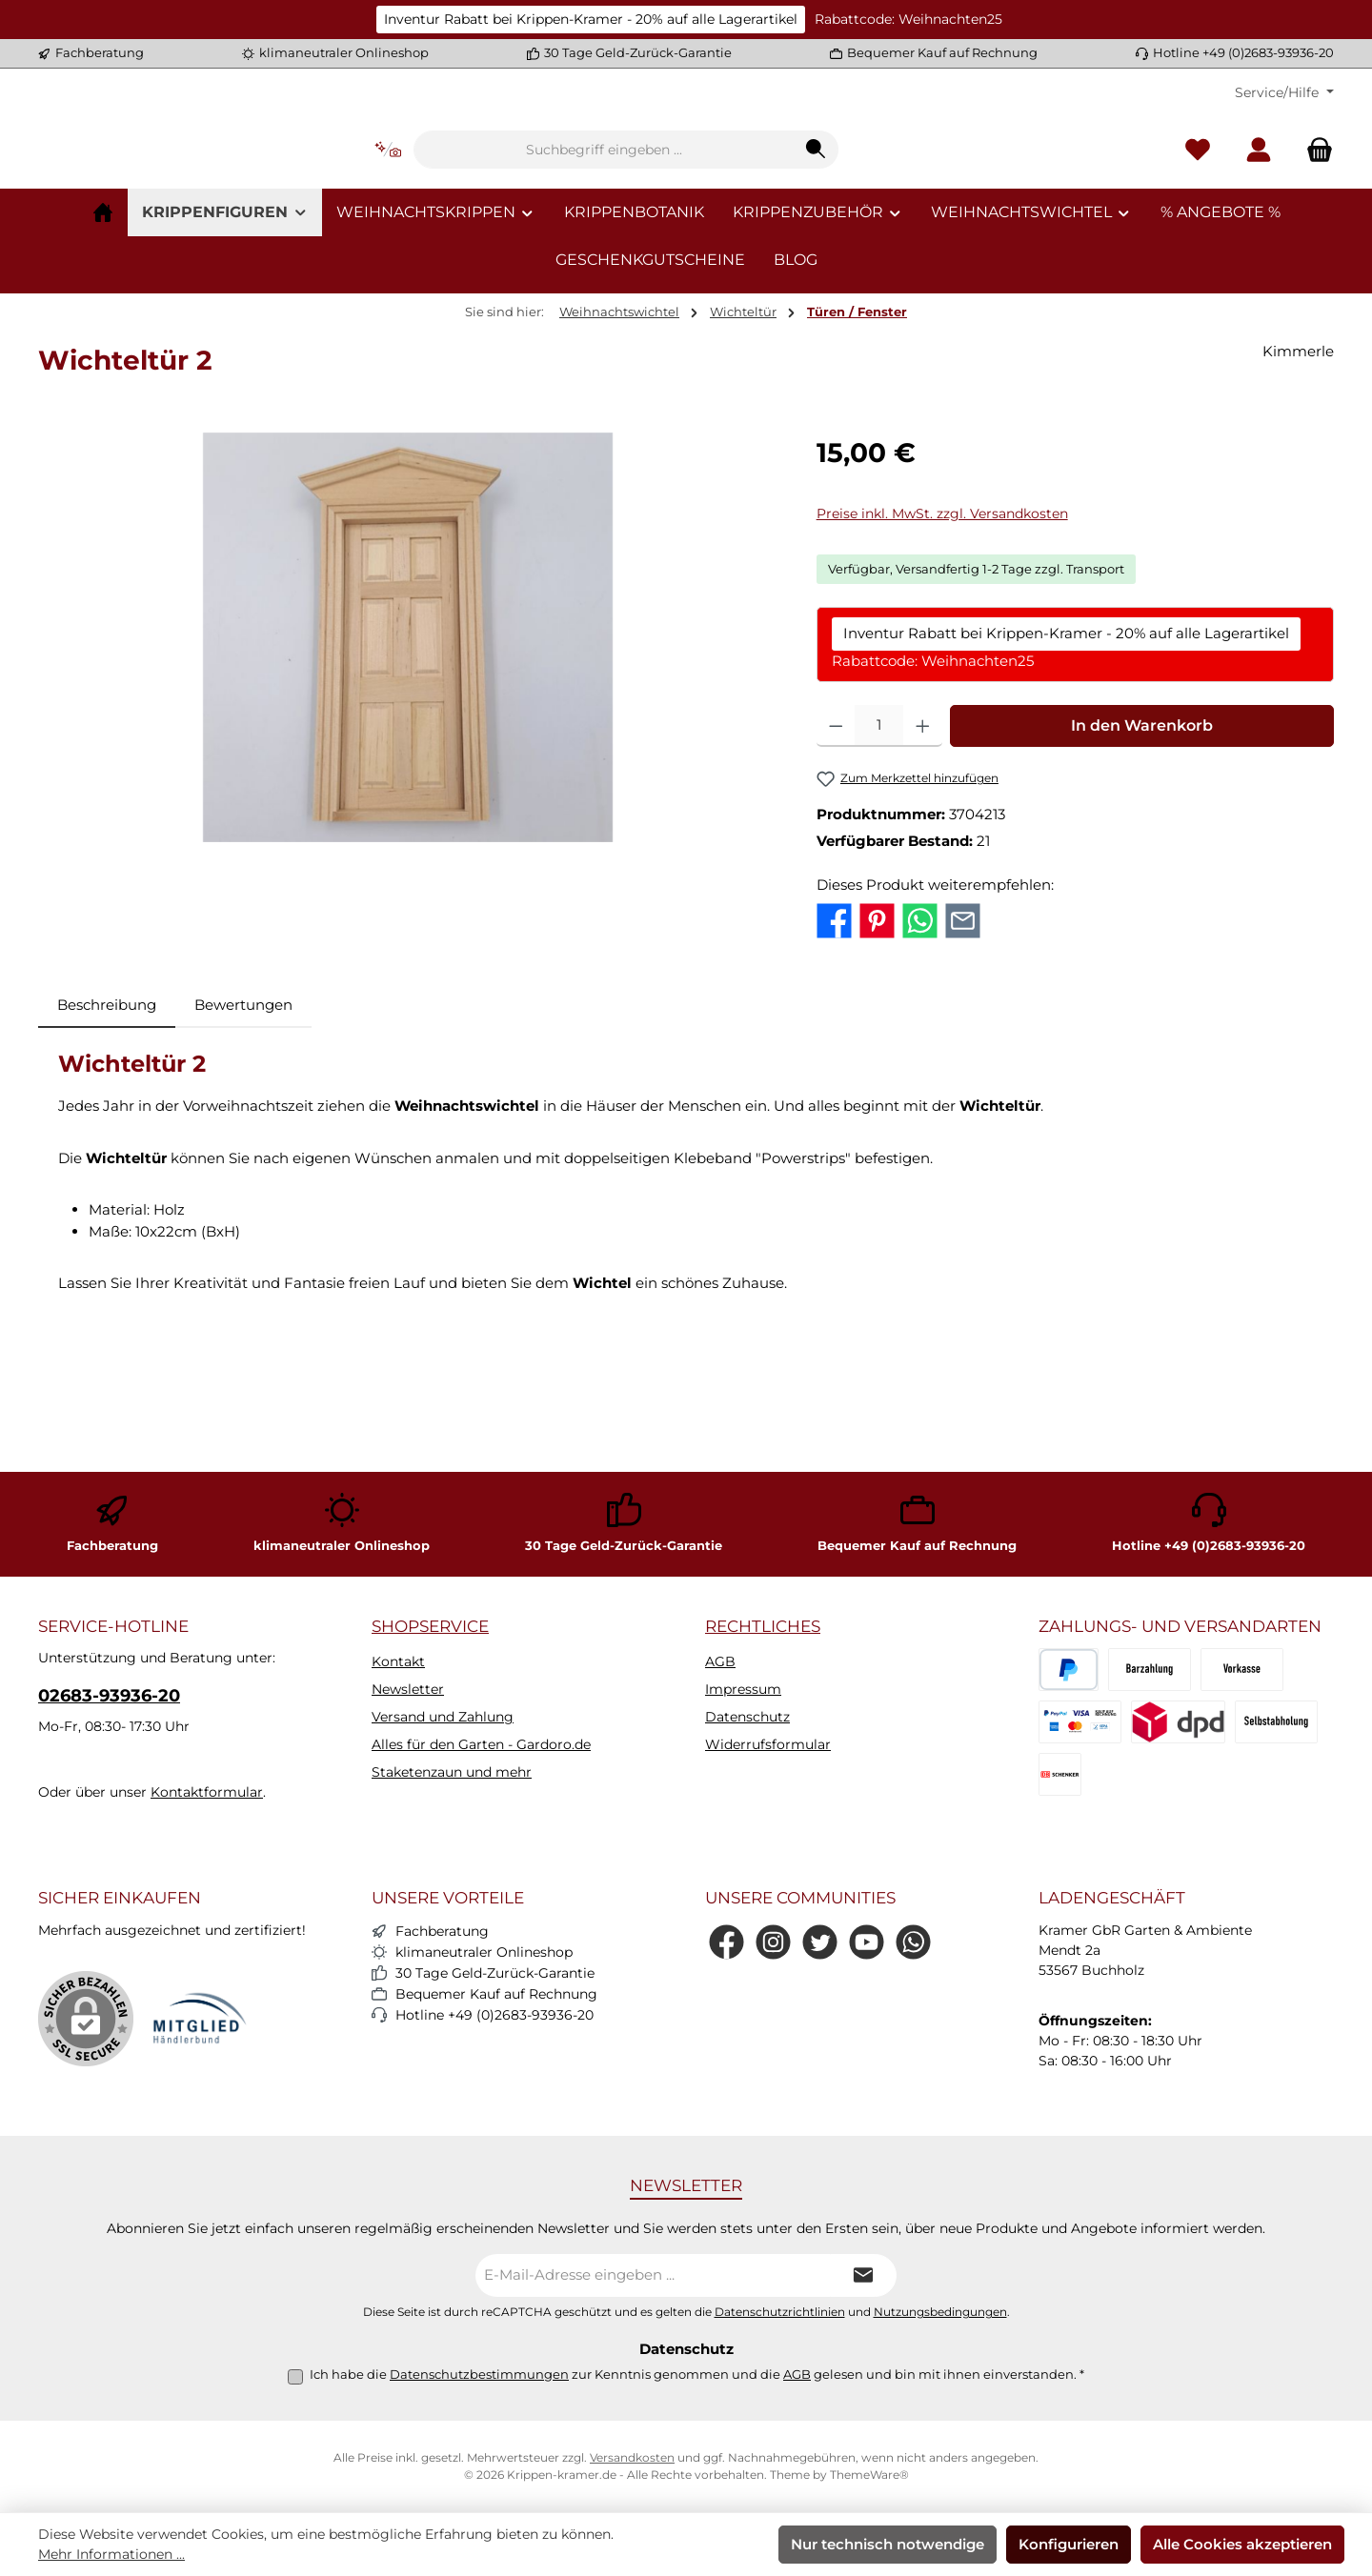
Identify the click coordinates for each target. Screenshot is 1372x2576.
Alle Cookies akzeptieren (1242, 2544)
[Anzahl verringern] (836, 841)
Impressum (743, 1689)
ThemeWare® (869, 2474)
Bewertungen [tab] (243, 1120)
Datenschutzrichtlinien (780, 2312)
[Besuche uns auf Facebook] (726, 1942)
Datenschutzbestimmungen (479, 2374)
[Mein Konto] (1258, 208)
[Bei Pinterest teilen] (877, 1034)
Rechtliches (762, 1626)
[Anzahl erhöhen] (922, 841)
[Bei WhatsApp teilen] (919, 1034)
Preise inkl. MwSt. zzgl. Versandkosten (942, 628)
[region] (408, 752)
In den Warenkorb (1142, 841)
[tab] (106, 1120)
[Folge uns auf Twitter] (819, 1942)
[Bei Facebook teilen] (834, 1034)
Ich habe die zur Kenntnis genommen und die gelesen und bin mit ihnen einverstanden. (697, 2374)
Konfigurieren (1069, 2544)
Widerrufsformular (768, 1744)
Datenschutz (747, 1716)
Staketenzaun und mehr (452, 1772)
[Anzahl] (879, 841)
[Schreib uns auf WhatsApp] (913, 1942)
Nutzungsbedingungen (940, 2312)
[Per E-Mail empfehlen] (962, 1034)
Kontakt (398, 1661)
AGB (720, 1661)
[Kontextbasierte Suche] (507, 208)
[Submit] (863, 2275)
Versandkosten (632, 2457)
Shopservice (430, 1626)
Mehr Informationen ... (111, 2554)
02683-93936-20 (109, 1695)
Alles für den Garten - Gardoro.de (481, 1744)
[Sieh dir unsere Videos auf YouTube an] (866, 1942)
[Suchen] (935, 208)
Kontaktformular (207, 1792)
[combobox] (723, 208)
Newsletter (408, 1689)
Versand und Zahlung (443, 1716)
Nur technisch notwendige (887, 2544)
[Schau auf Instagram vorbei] (773, 1942)
